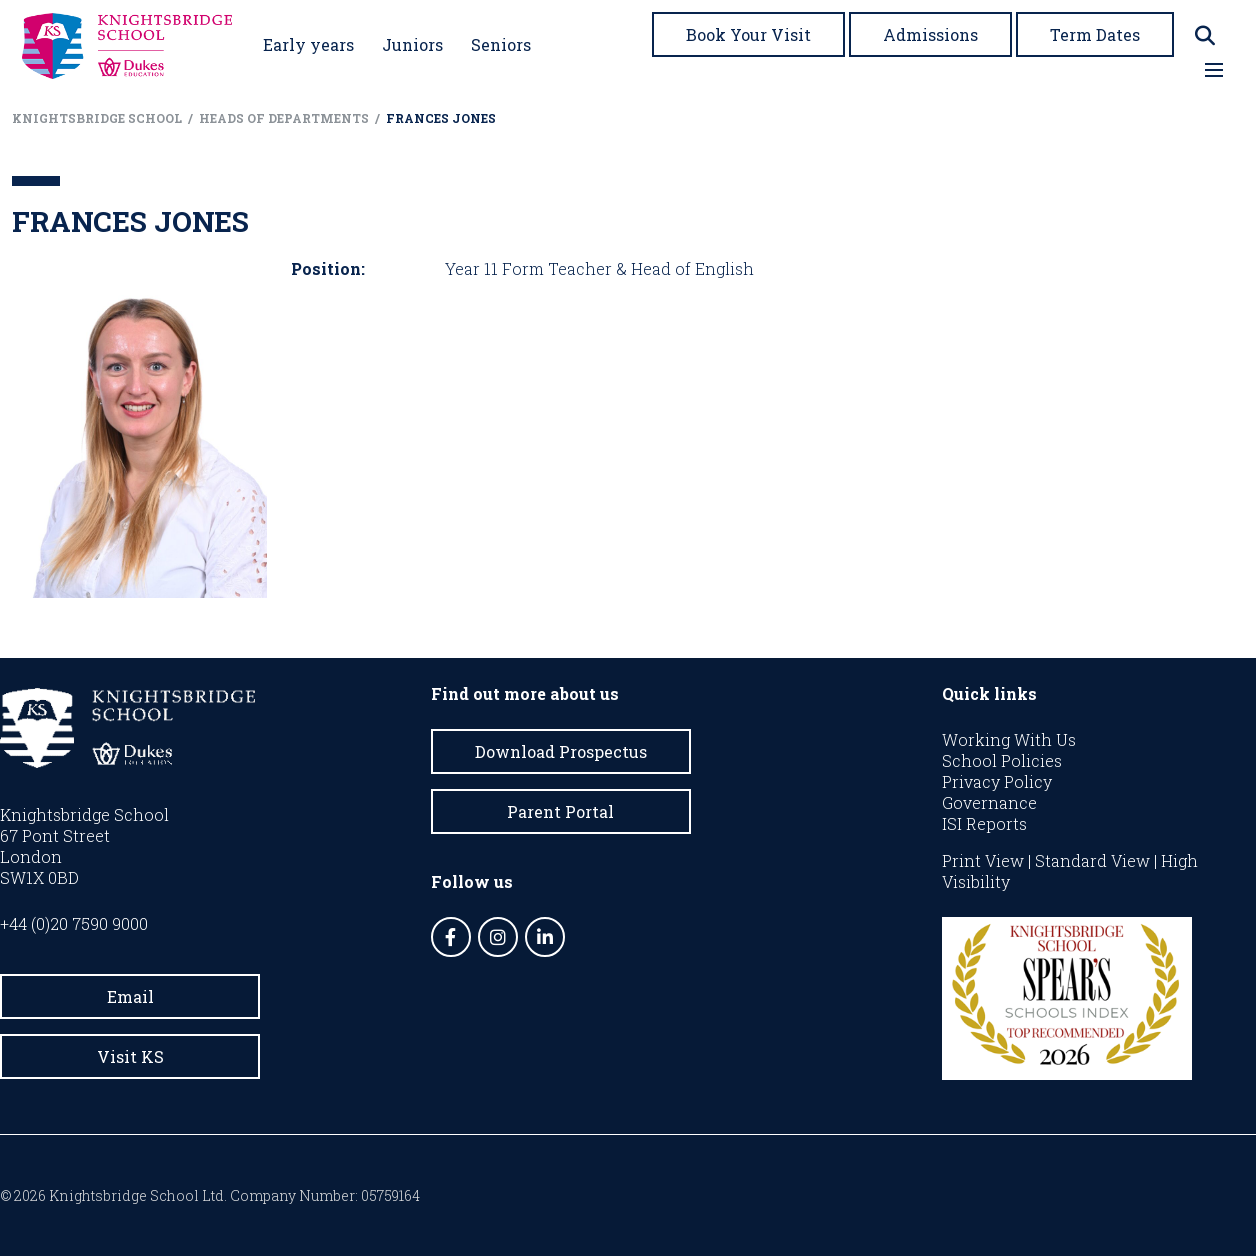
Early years (308, 44)
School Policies (1002, 760)
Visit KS (130, 1056)
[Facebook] (451, 937)
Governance (989, 802)
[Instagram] (498, 937)
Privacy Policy (997, 781)
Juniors (412, 44)
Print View (983, 860)
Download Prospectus (561, 751)
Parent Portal (560, 811)
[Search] (1205, 36)
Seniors (501, 44)
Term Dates (1095, 34)
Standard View (1092, 860)
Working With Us (1009, 739)
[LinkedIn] (545, 937)
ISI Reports (984, 823)
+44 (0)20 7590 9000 (74, 923)
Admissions (930, 34)
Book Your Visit (748, 34)
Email (130, 996)
